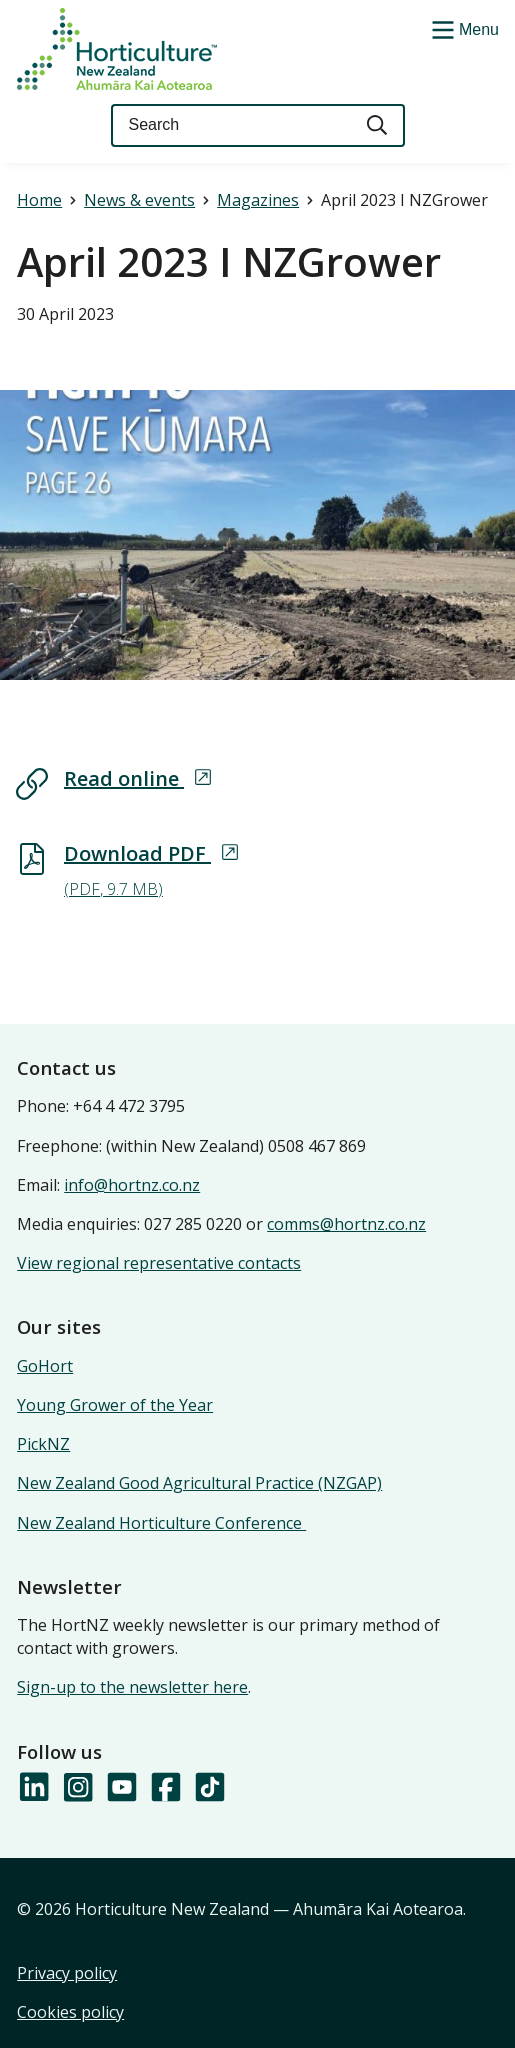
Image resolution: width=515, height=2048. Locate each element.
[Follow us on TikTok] (209, 1788)
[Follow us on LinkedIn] (33, 1788)
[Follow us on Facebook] (165, 1788)
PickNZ (43, 1444)
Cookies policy (70, 2012)
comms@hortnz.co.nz (346, 1224)
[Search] (378, 125)
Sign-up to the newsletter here (132, 1687)
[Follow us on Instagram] (77, 1788)
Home (39, 200)
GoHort (45, 1366)
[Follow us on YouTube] (121, 1788)
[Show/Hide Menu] (463, 28)
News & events (139, 200)
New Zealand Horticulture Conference (161, 1523)
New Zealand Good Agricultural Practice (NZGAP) (199, 1483)
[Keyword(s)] (231, 125)
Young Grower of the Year (115, 1405)
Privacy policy (67, 1973)
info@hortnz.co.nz (132, 1185)
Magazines (258, 200)
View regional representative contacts (159, 1263)
